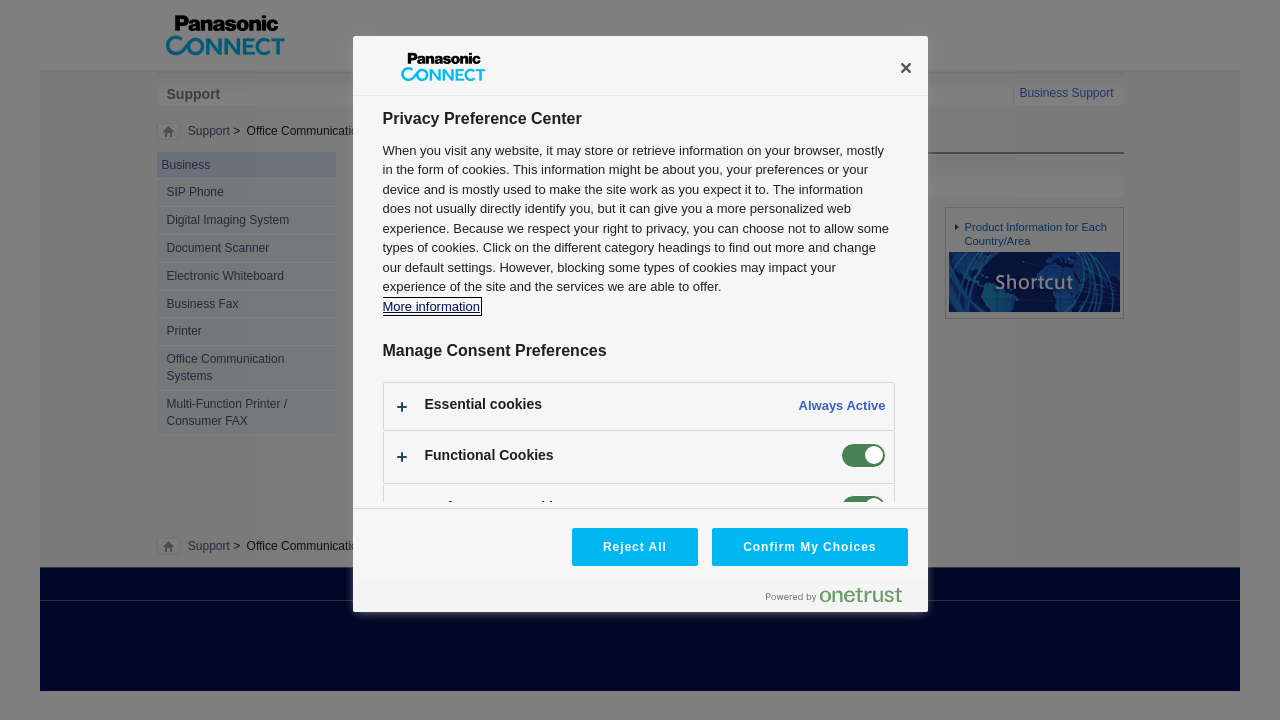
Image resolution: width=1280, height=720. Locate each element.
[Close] (906, 68)
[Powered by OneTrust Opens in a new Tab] (842, 599)
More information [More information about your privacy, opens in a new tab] (431, 306)
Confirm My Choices (809, 547)
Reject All (635, 547)
